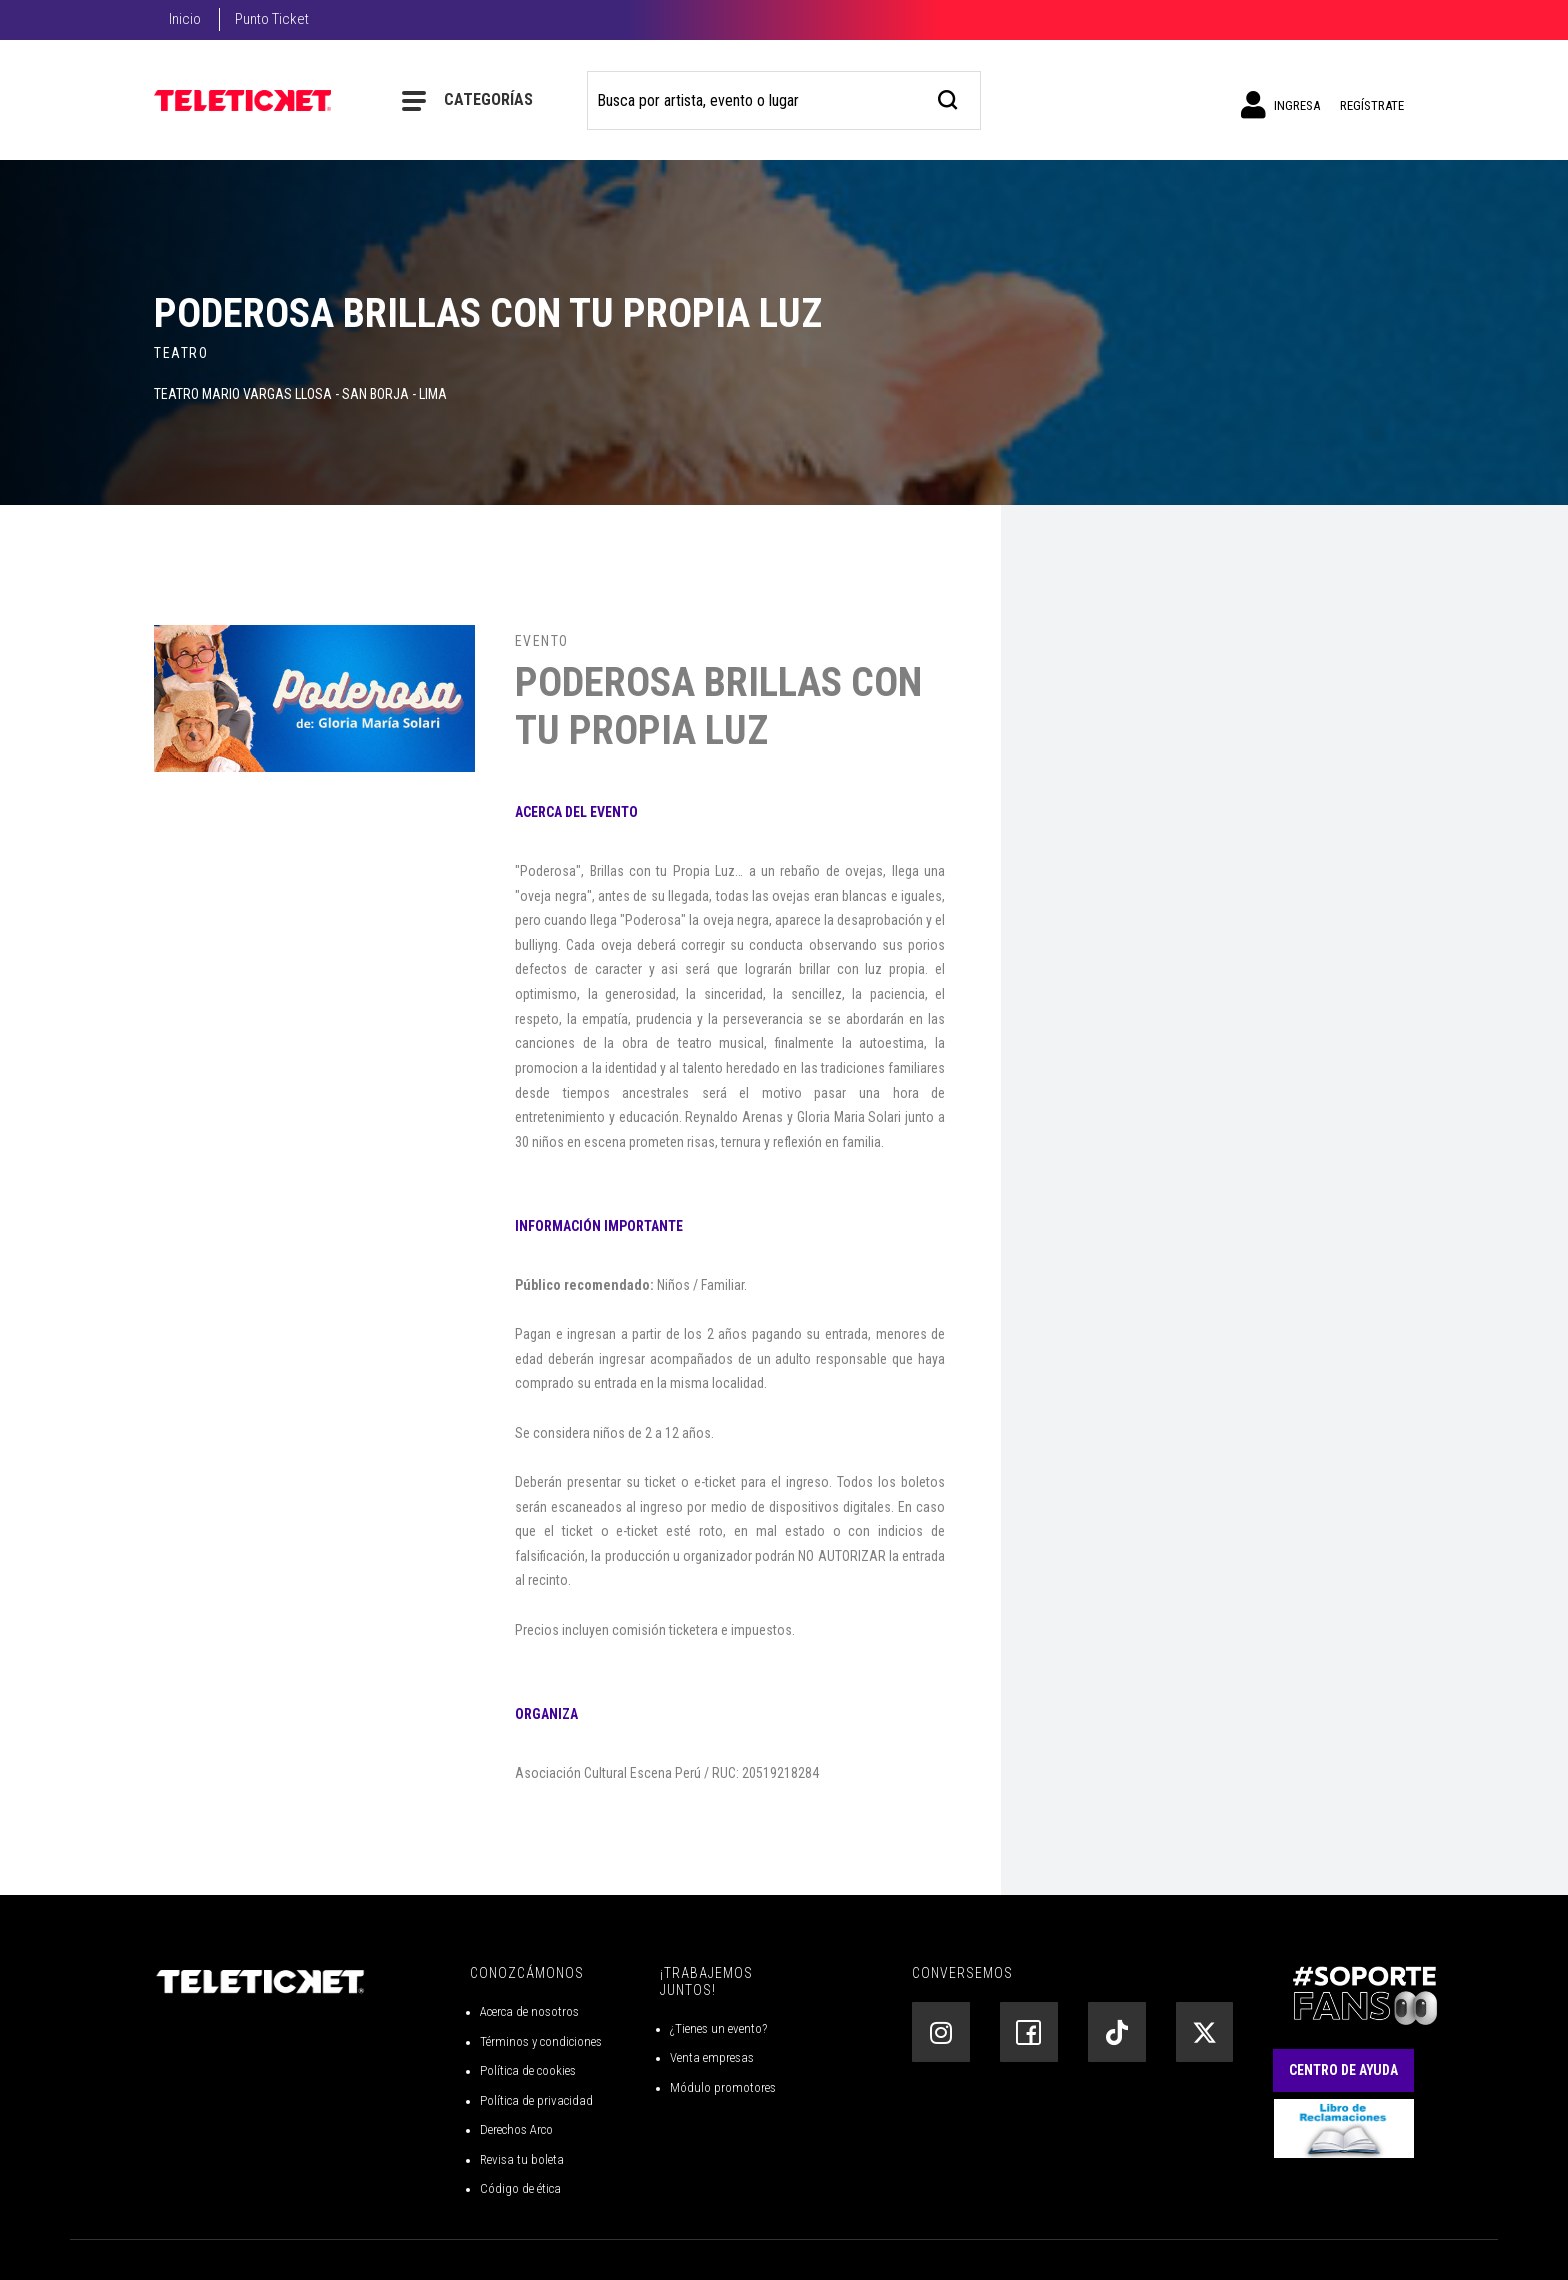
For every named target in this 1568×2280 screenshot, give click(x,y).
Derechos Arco (516, 2129)
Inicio (185, 19)
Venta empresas (712, 2057)
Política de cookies (528, 2070)
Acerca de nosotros (529, 2011)
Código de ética (520, 2188)
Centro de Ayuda (1343, 2070)
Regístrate (1372, 105)
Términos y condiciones (541, 2041)
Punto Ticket (272, 19)
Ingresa (1280, 105)
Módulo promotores (723, 2087)
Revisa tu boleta (522, 2159)
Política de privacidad (536, 2100)
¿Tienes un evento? (718, 2028)
